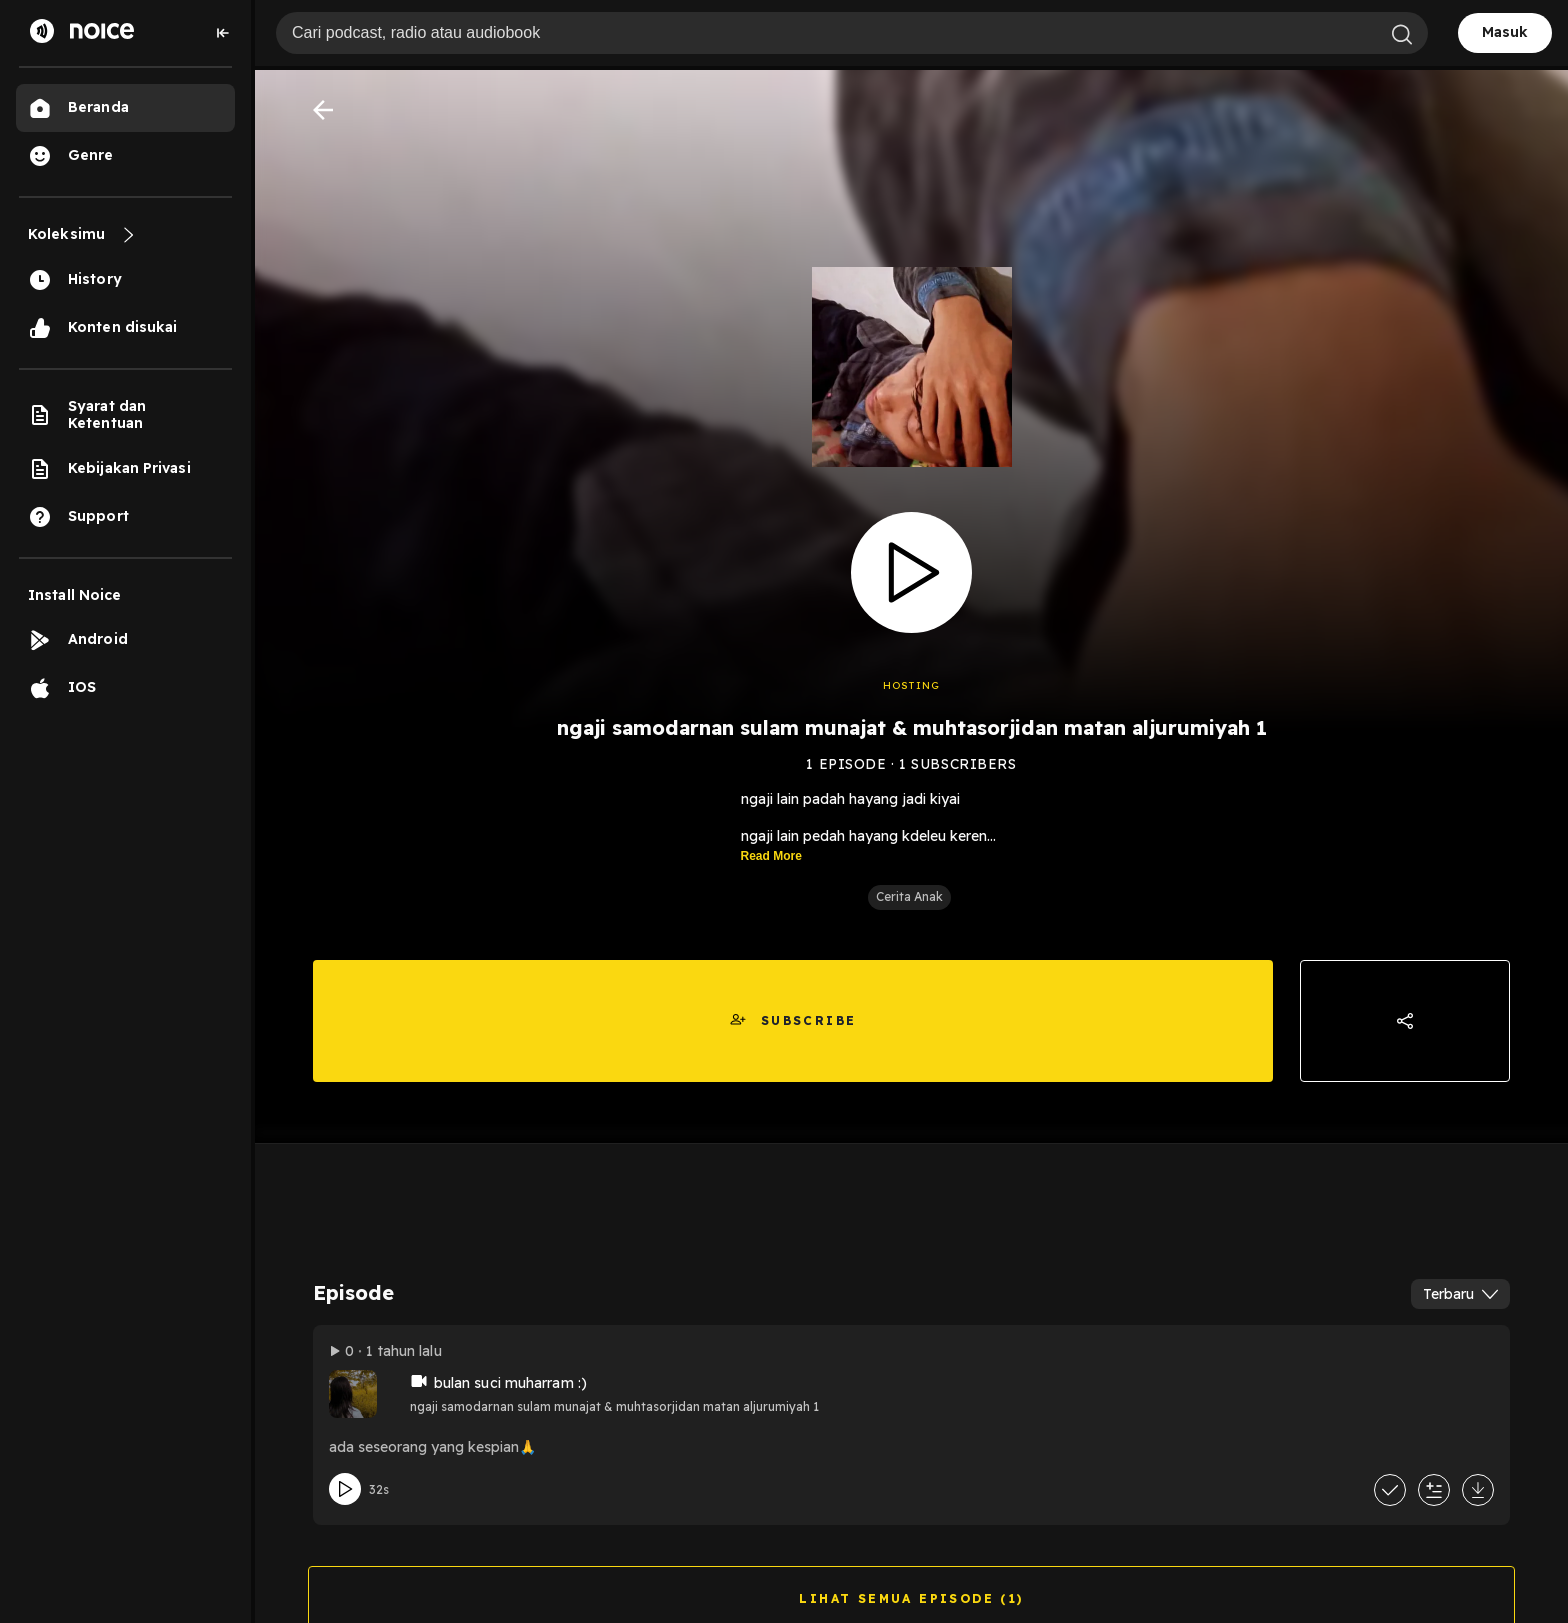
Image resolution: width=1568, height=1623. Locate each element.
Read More (771, 856)
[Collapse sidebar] (223, 33)
